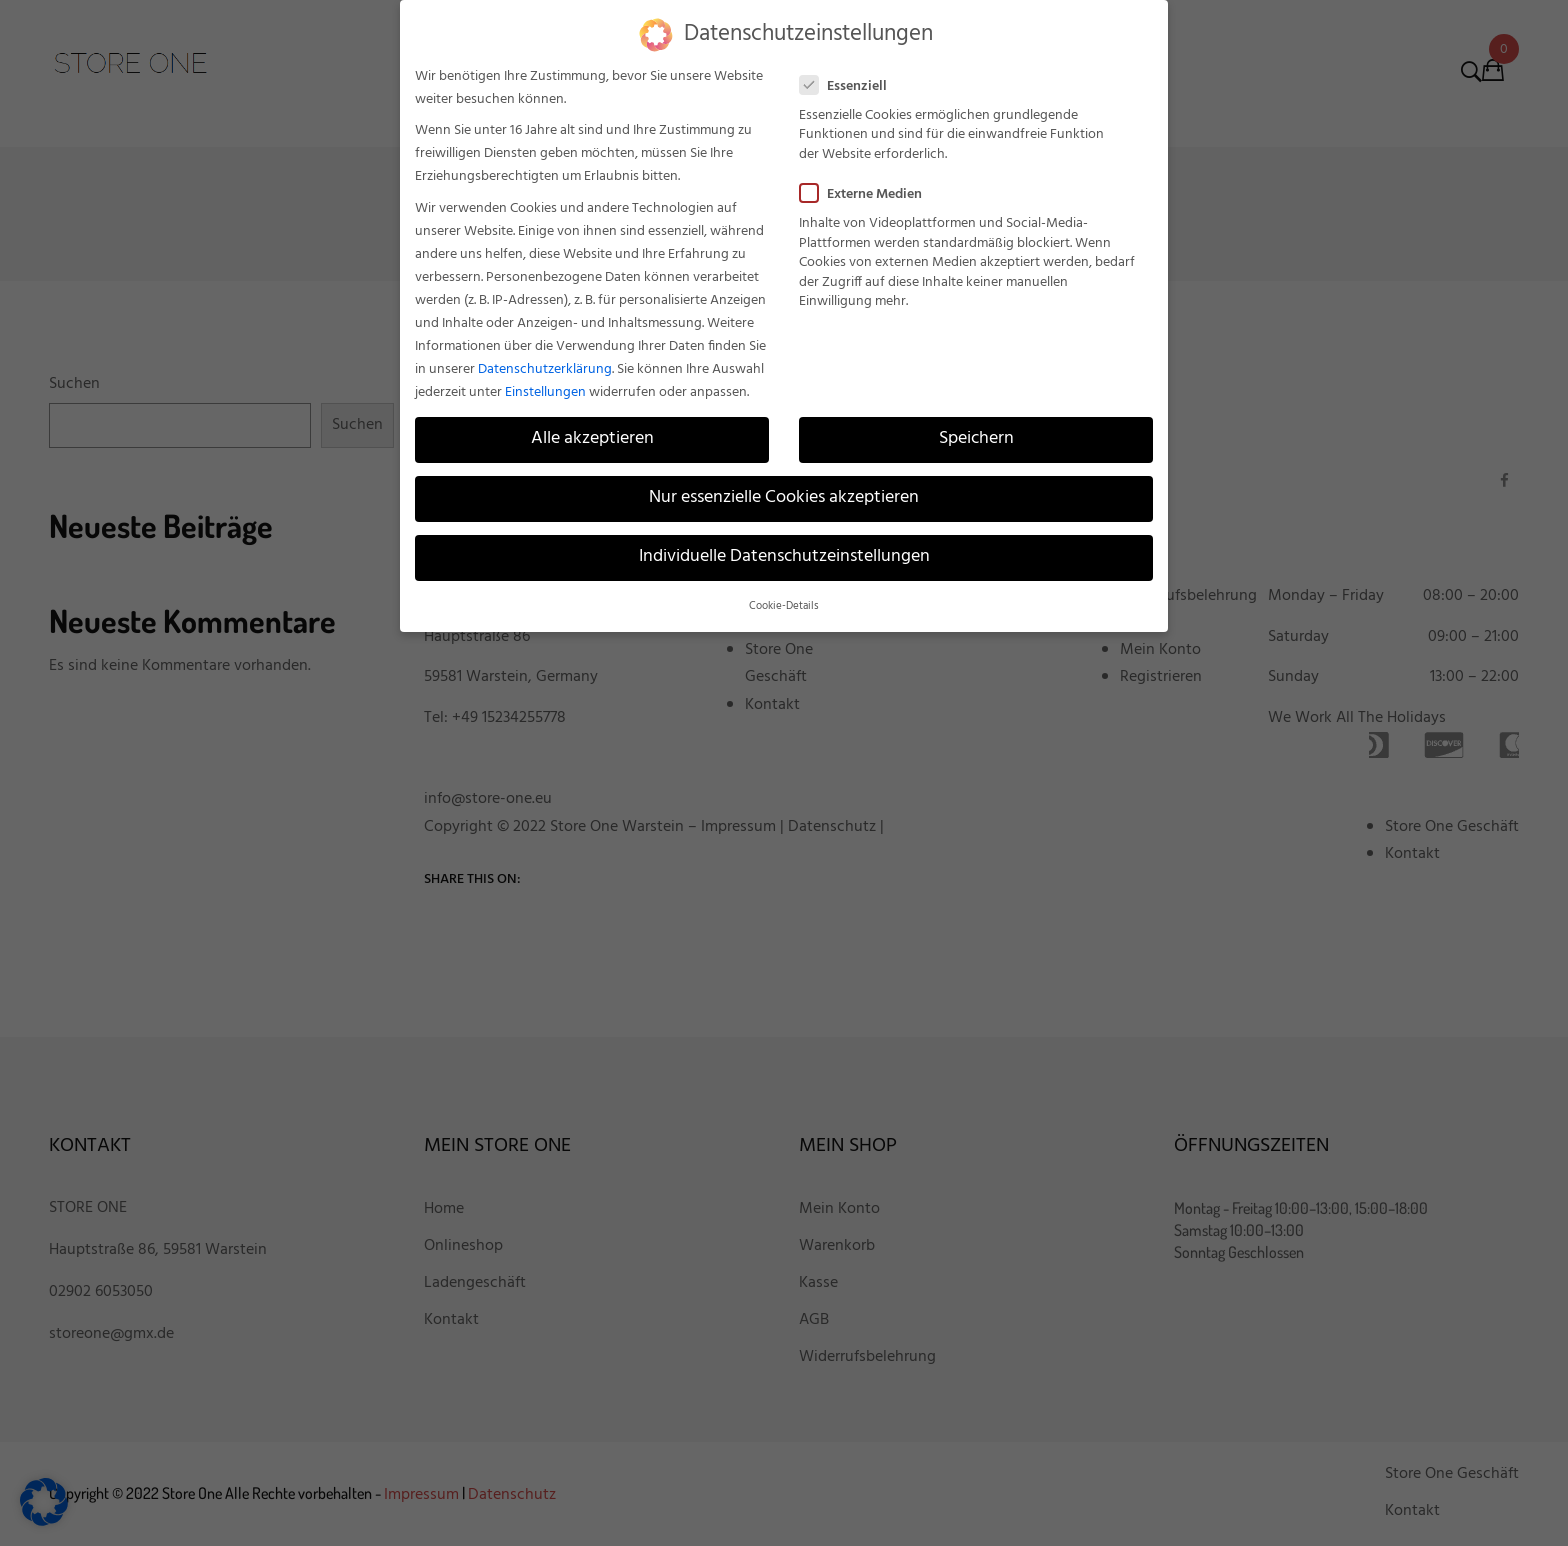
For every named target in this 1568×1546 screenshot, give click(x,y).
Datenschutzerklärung (545, 368)
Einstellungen (545, 391)
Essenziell (849, 85)
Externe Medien (867, 194)
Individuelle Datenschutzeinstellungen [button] (784, 557)
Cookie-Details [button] (784, 605)
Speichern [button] (976, 439)
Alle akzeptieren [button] (592, 439)
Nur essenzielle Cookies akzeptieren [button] (784, 498)
